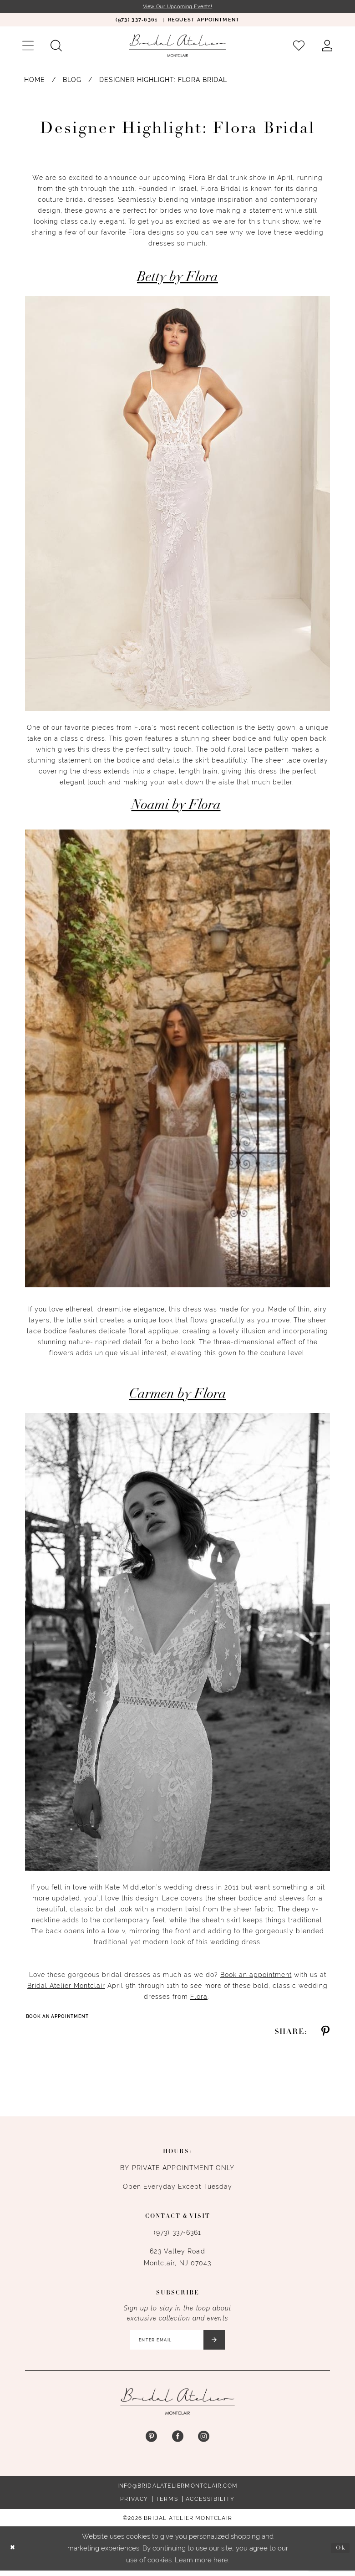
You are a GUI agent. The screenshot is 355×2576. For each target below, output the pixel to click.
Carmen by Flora (177, 1395)
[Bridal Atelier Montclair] (177, 46)
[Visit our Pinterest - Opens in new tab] (151, 2442)
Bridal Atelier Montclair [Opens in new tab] (66, 1986)
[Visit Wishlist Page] (299, 47)
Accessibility (210, 2504)
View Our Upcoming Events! (177, 7)
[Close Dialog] (14, 2554)
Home (34, 80)
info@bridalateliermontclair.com (177, 2491)
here (220, 2565)
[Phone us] (136, 21)
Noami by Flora (176, 806)
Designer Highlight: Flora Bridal (163, 80)
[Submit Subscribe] (220, 2343)
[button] (28, 47)
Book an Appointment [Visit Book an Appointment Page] (62, 2018)
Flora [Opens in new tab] (199, 1997)
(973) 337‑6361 (177, 2234)
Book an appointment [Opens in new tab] (256, 1975)
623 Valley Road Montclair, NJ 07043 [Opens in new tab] (178, 2259)
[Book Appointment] (204, 21)
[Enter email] (177, 2343)
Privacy (134, 2504)
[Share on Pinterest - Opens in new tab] (325, 2034)
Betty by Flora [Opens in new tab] (177, 278)
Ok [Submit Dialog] (339, 2553)
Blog (72, 80)
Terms (167, 2504)
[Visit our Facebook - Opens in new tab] (177, 2442)
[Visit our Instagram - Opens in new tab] (204, 2442)
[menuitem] (136, 21)
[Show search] (56, 47)
